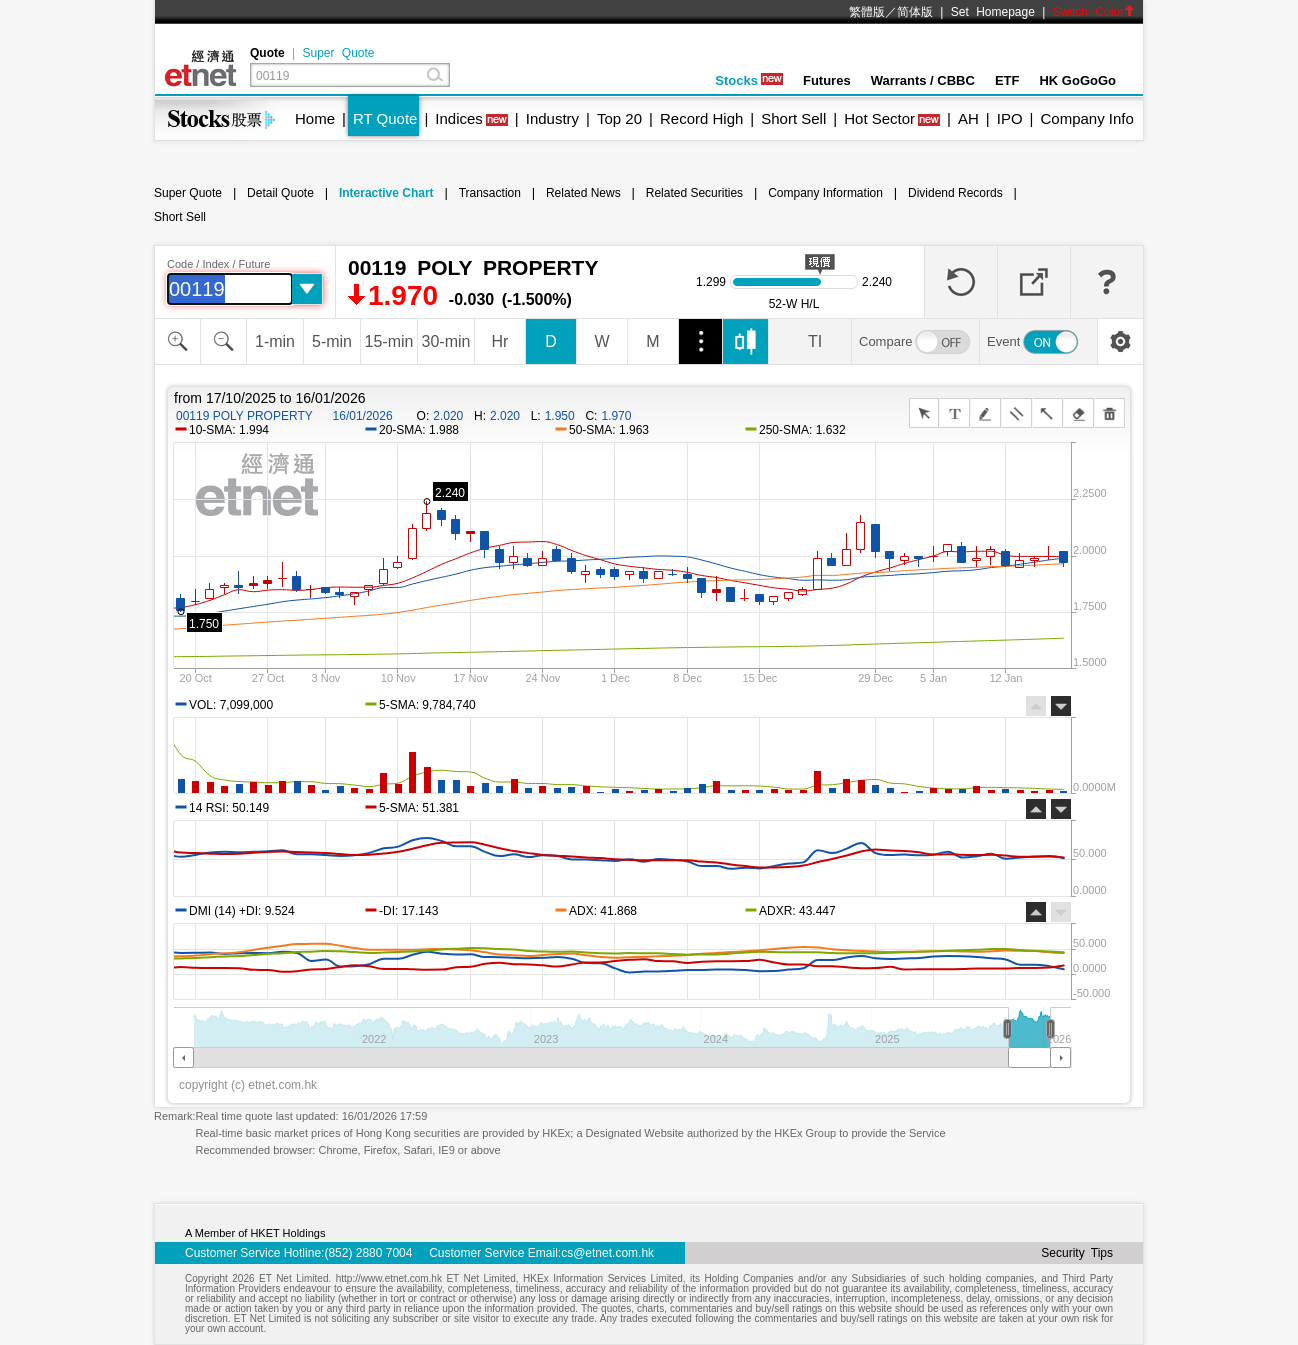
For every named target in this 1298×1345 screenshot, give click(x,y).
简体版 (915, 12)
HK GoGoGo (1077, 80)
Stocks (749, 80)
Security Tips (1077, 1253)
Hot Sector (879, 118)
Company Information (825, 193)
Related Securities (694, 193)
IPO (1010, 118)
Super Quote (338, 53)
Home (315, 118)
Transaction (490, 193)
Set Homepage (993, 12)
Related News (583, 193)
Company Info (1086, 118)
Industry (552, 118)
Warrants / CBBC (923, 80)
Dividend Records (955, 193)
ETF (1007, 80)
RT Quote (385, 118)
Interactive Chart (386, 193)
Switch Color (1094, 12)
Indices (459, 118)
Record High (701, 118)
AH (968, 118)
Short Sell (793, 118)
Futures (827, 80)
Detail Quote (280, 193)
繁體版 (867, 12)
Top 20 (619, 118)
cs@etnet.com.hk (607, 1253)
